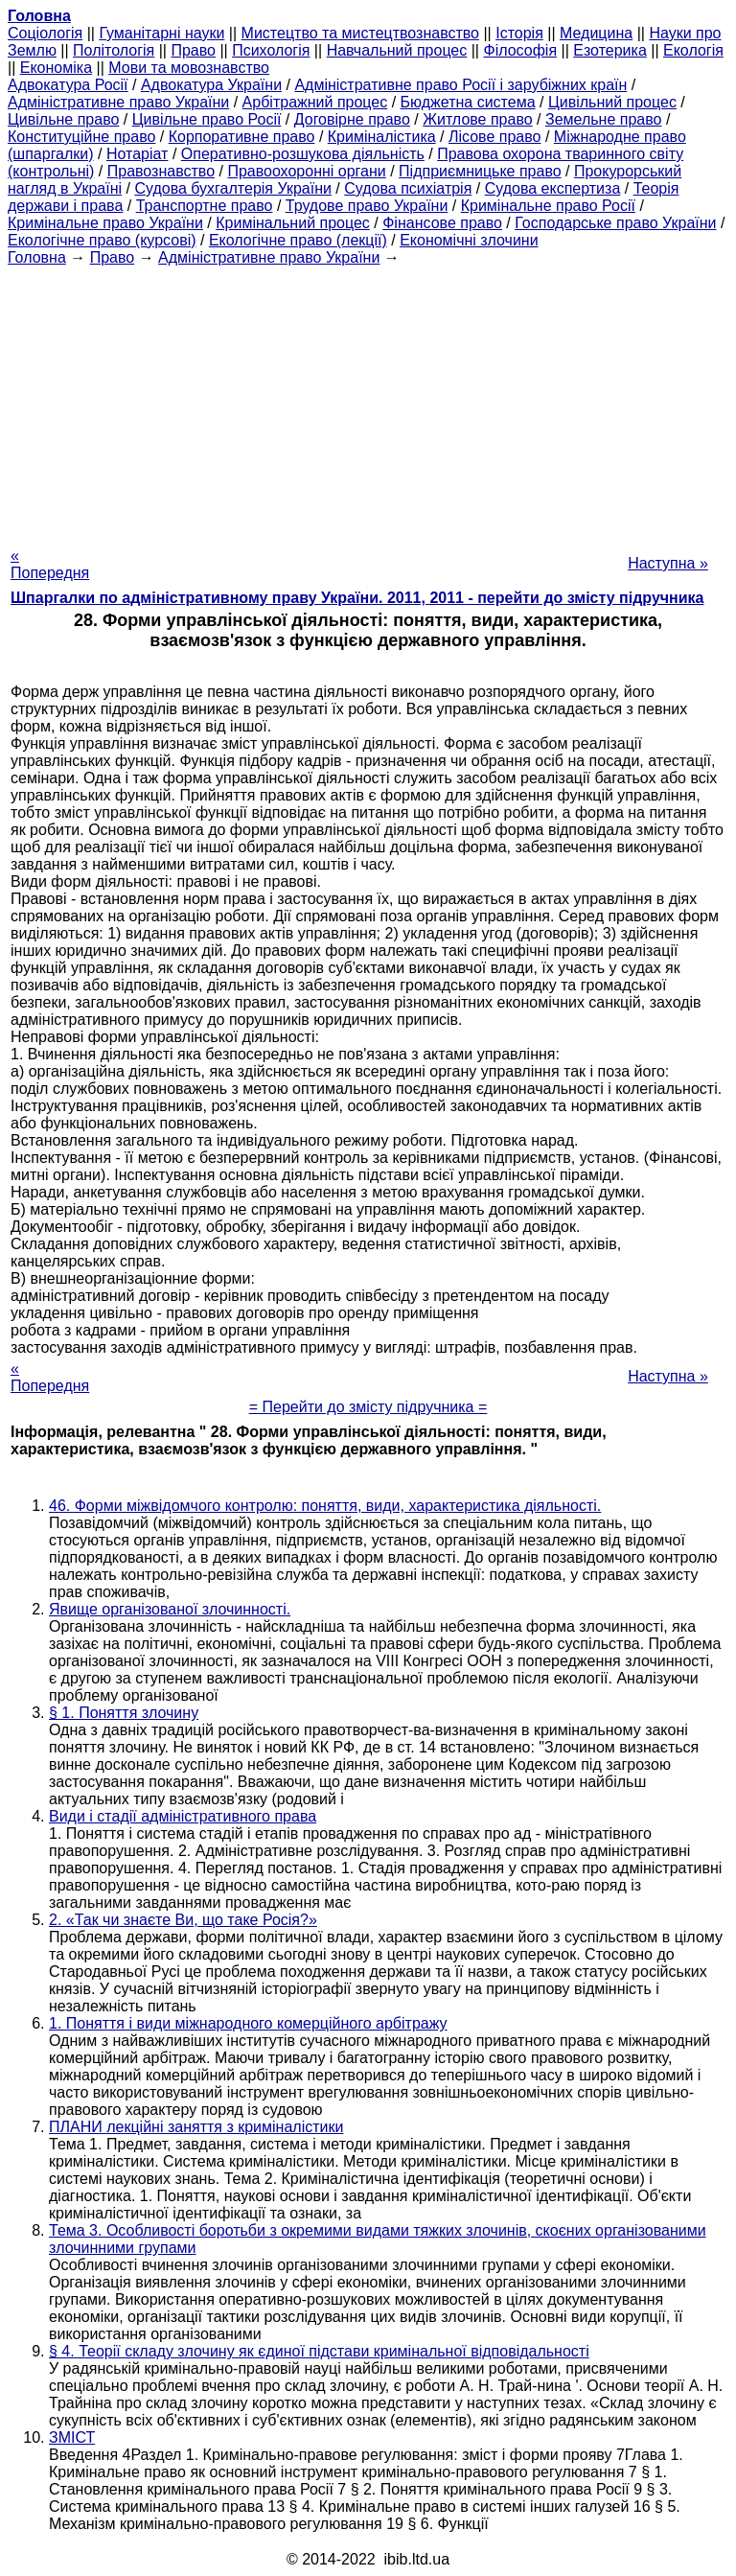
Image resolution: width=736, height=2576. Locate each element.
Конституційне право (81, 136)
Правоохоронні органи (306, 171)
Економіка (56, 67)
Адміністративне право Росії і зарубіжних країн (460, 85)
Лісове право (494, 136)
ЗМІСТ (72, 2437)
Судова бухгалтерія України (233, 188)
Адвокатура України (211, 85)
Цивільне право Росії (207, 119)
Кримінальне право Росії (548, 205)
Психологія (271, 50)
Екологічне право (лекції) (298, 240)
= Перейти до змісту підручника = (368, 1407)
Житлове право (477, 119)
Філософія (520, 50)
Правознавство (161, 171)
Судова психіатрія (408, 188)
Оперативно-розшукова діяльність (303, 154)
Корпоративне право (242, 136)
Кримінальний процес (293, 223)
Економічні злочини (469, 240)
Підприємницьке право (480, 171)
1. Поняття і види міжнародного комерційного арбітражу (248, 2023)
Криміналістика (382, 136)
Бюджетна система (468, 102)
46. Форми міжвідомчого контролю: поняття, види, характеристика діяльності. (325, 1505)
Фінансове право (442, 223)
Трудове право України (367, 205)
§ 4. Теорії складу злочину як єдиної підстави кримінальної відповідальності (319, 2351)
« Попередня (50, 564)
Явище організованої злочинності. (169, 1609)
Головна (37, 257)
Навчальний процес (397, 50)
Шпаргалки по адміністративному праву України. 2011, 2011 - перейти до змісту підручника (357, 598)
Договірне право (352, 119)
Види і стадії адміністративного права (182, 1816)
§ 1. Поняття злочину (123, 1713)
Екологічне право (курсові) (102, 240)
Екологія (693, 50)
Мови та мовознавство (188, 67)
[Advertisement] (368, 401)
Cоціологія (45, 33)
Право (193, 50)
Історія (519, 33)
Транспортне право (204, 205)
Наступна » (668, 563)
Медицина (596, 33)
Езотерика (610, 50)
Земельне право (603, 119)
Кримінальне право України (105, 223)
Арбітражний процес (315, 102)
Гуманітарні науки (161, 33)
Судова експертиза (553, 188)
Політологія (113, 50)
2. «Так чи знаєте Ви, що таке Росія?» (183, 1920)
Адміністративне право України (118, 102)
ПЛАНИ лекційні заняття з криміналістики (196, 2127)
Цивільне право (63, 119)
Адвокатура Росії (68, 85)
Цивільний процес (612, 102)
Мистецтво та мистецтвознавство (360, 33)
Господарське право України (615, 223)
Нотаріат (137, 154)
